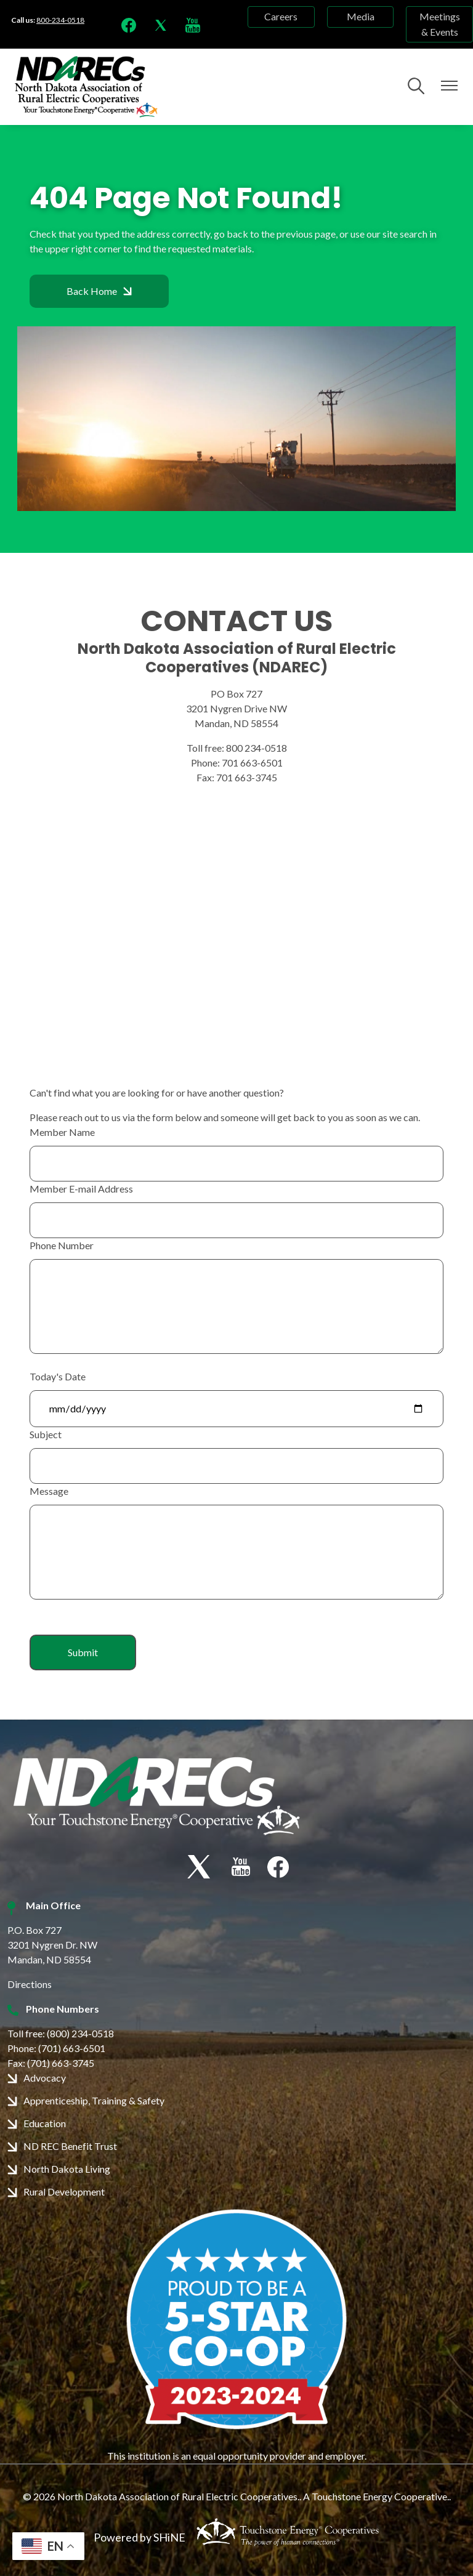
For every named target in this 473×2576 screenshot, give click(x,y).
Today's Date (58, 1376)
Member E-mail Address (81, 1188)
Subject (46, 1434)
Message (49, 1491)
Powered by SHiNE (139, 2537)
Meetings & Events (439, 24)
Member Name (62, 1132)
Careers (280, 17)
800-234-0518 (60, 20)
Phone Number (62, 1245)
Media (360, 17)
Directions (29, 1984)
